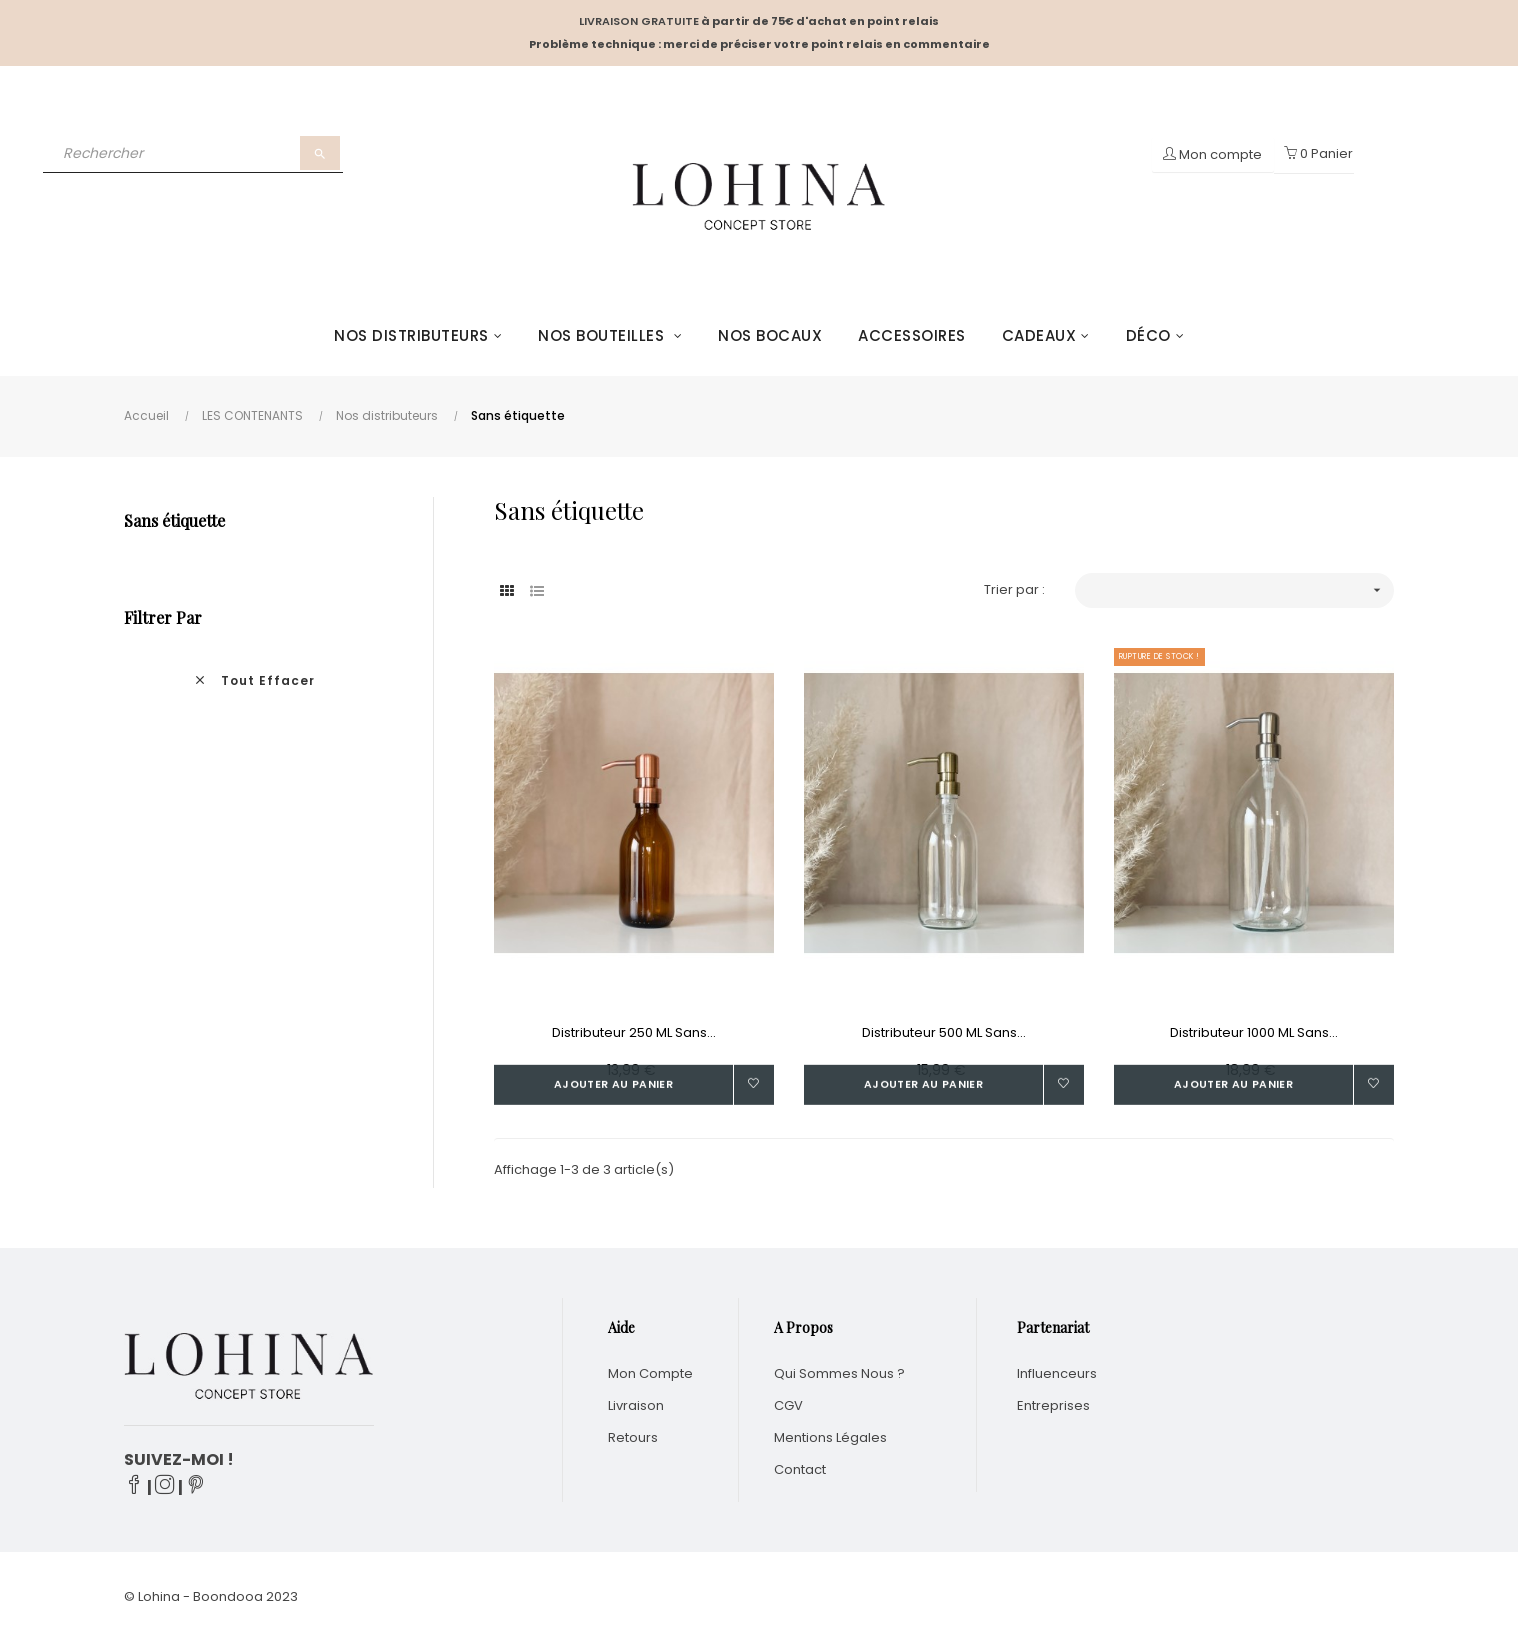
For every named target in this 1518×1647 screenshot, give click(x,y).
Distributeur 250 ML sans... (634, 1032)
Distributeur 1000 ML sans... (1254, 1032)
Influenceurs (1057, 1378)
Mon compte (650, 1378)
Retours (633, 1442)
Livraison (636, 1410)
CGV (788, 1410)
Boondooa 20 (237, 1601)
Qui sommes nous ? (839, 1378)
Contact (800, 1474)
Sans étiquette (174, 520)
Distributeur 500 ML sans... (944, 1032)
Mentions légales (830, 1442)
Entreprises (1053, 1410)
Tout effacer (254, 680)
